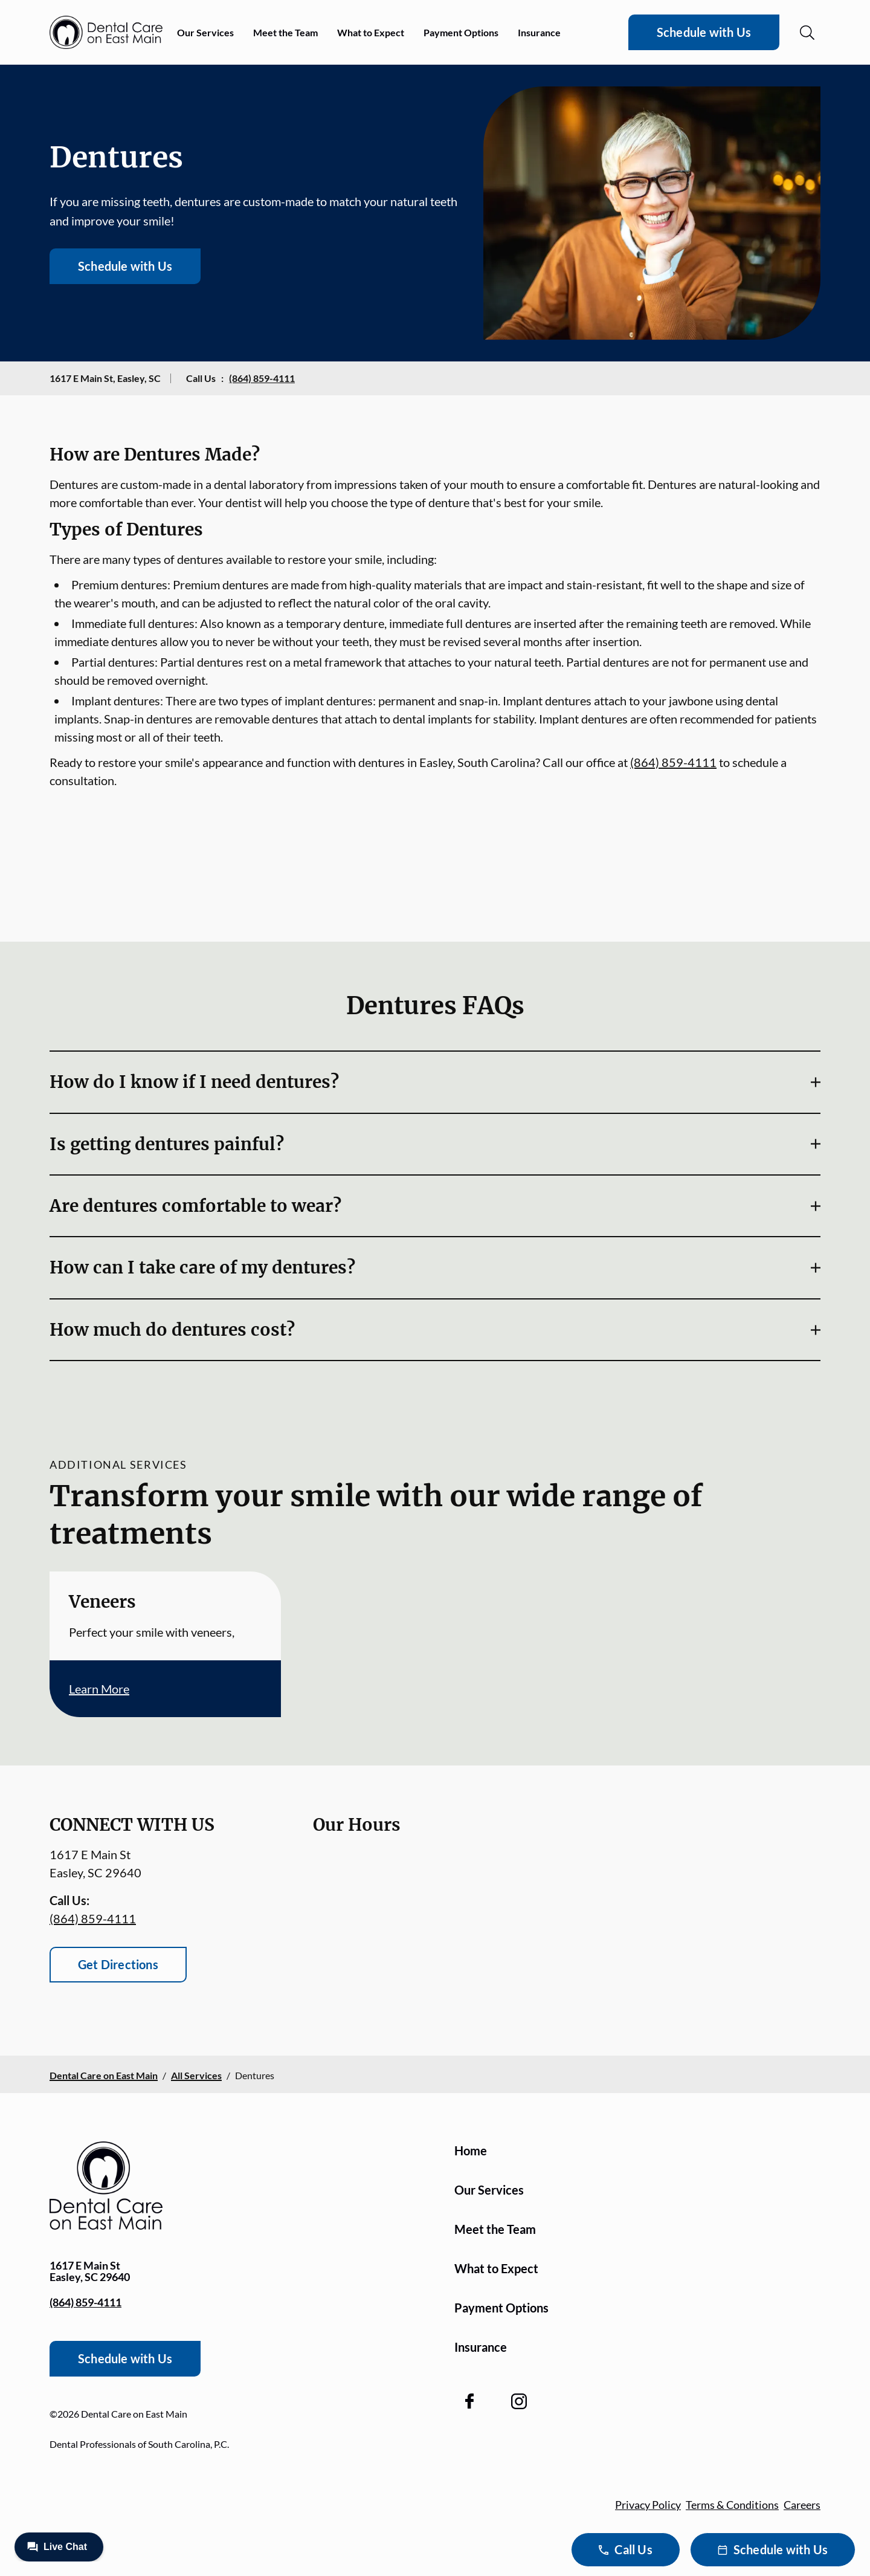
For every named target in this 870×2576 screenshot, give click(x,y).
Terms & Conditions (732, 2504)
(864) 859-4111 (262, 378)
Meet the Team (285, 32)
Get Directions (118, 1964)
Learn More (99, 1688)
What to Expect (370, 32)
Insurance (539, 32)
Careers (802, 2504)
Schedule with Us (704, 32)
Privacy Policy (648, 2504)
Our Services (205, 32)
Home (470, 2150)
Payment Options (461, 32)
